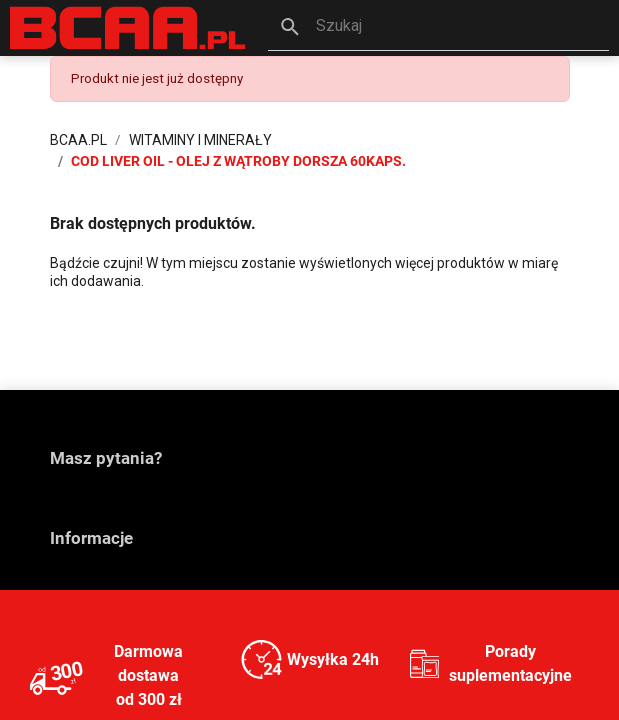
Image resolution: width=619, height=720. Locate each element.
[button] (438, 28)
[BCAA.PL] (129, 27)
